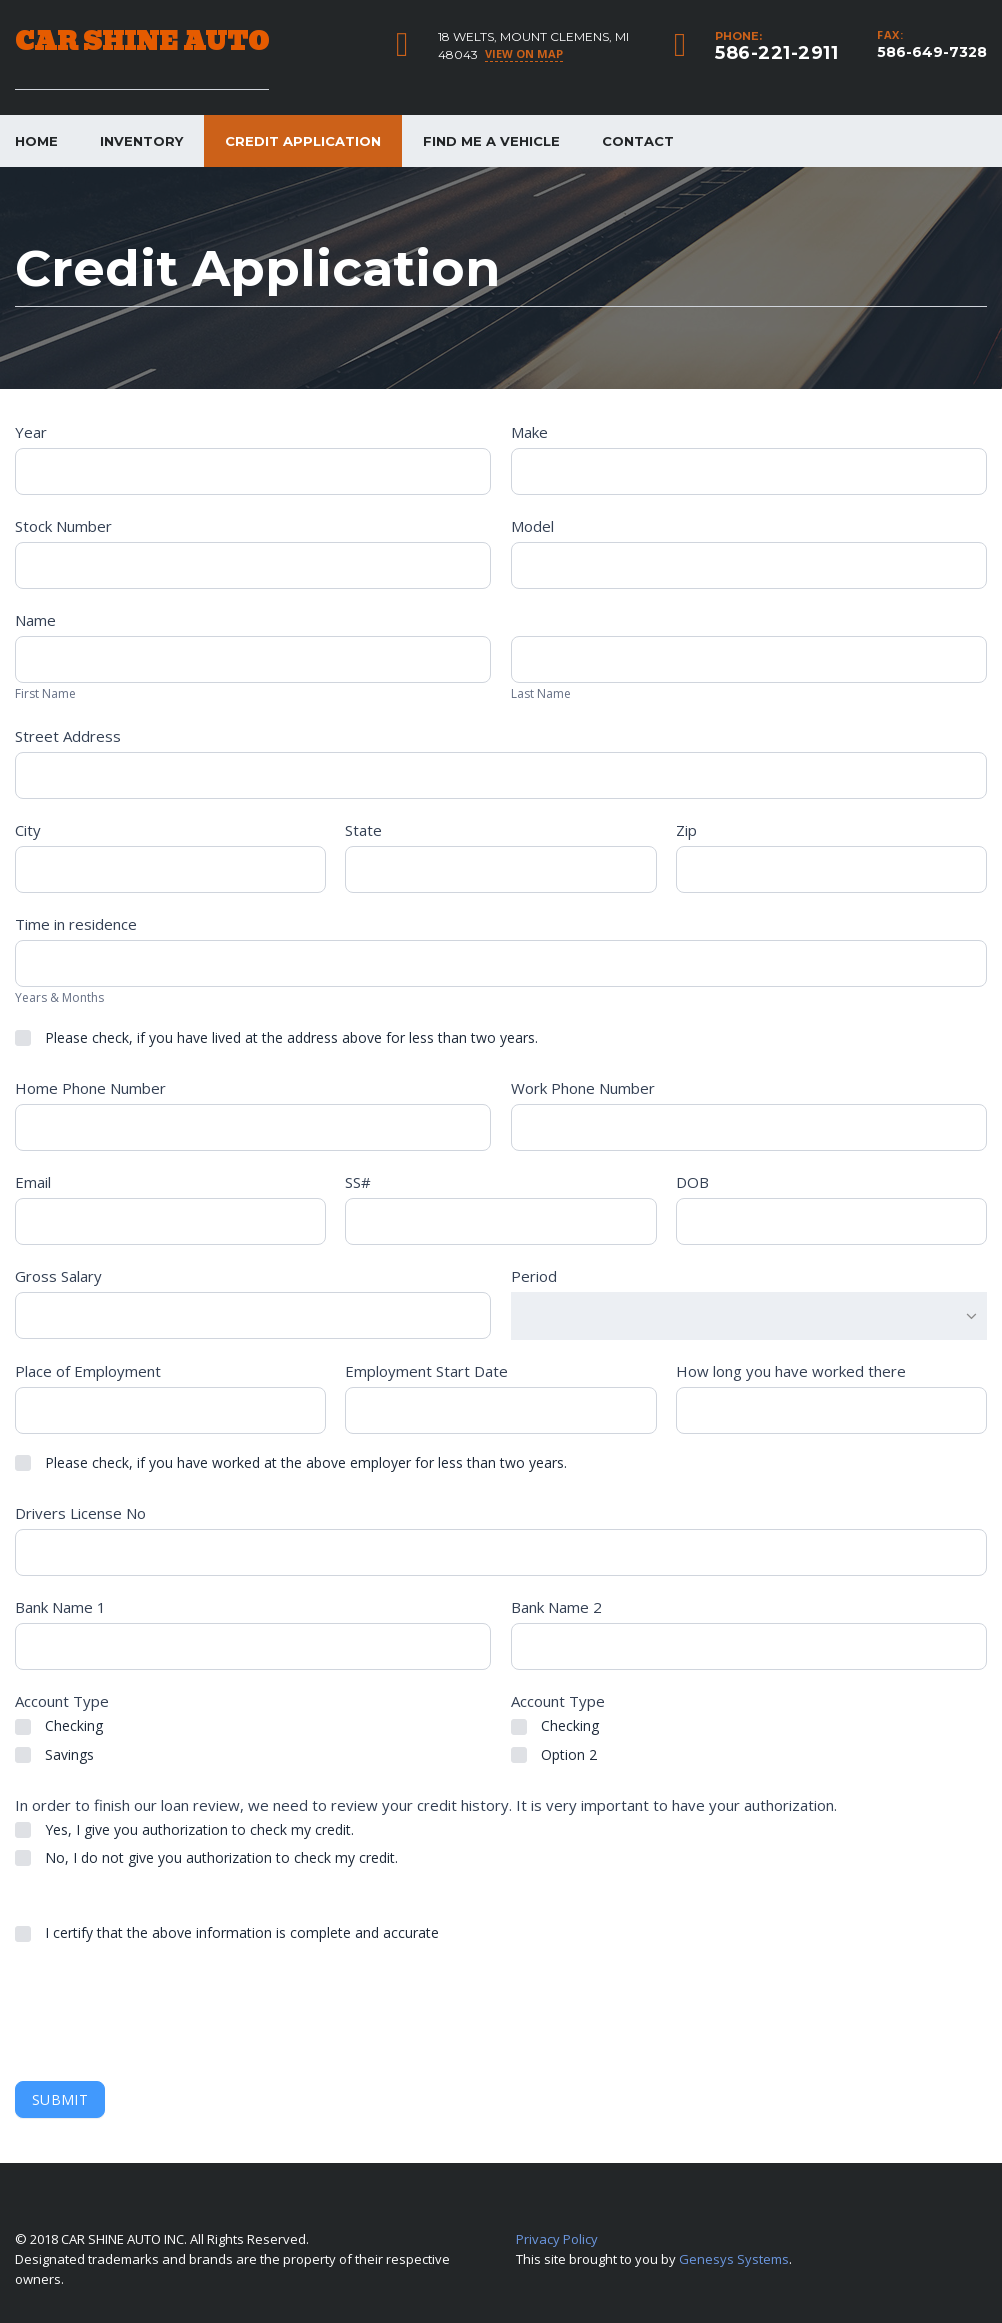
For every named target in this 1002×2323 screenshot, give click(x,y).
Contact (638, 141)
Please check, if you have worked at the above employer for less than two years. (291, 1463)
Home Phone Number (90, 1088)
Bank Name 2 (556, 1607)
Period (534, 1276)
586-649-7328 (932, 52)
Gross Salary (58, 1276)
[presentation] (167, 2012)
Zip (686, 830)
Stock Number (63, 526)
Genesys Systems (734, 2259)
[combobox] (749, 1316)
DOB (692, 1182)
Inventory (141, 141)
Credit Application (303, 141)
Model (532, 526)
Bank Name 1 (60, 1607)
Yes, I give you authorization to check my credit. (184, 1830)
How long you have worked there (791, 1371)
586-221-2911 (776, 53)
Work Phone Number (583, 1088)
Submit (60, 2099)
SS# (358, 1182)
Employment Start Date (426, 1371)
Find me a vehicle (491, 141)
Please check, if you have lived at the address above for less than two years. (276, 1038)
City (28, 830)
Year (31, 432)
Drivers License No (80, 1513)
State (363, 830)
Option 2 (554, 1755)
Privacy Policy (557, 2239)
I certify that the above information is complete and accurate (227, 1933)
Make (529, 432)
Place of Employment (88, 1371)
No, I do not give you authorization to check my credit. (206, 1858)
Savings (54, 1755)
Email (33, 1182)
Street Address (68, 736)
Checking (59, 1726)
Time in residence (76, 924)
